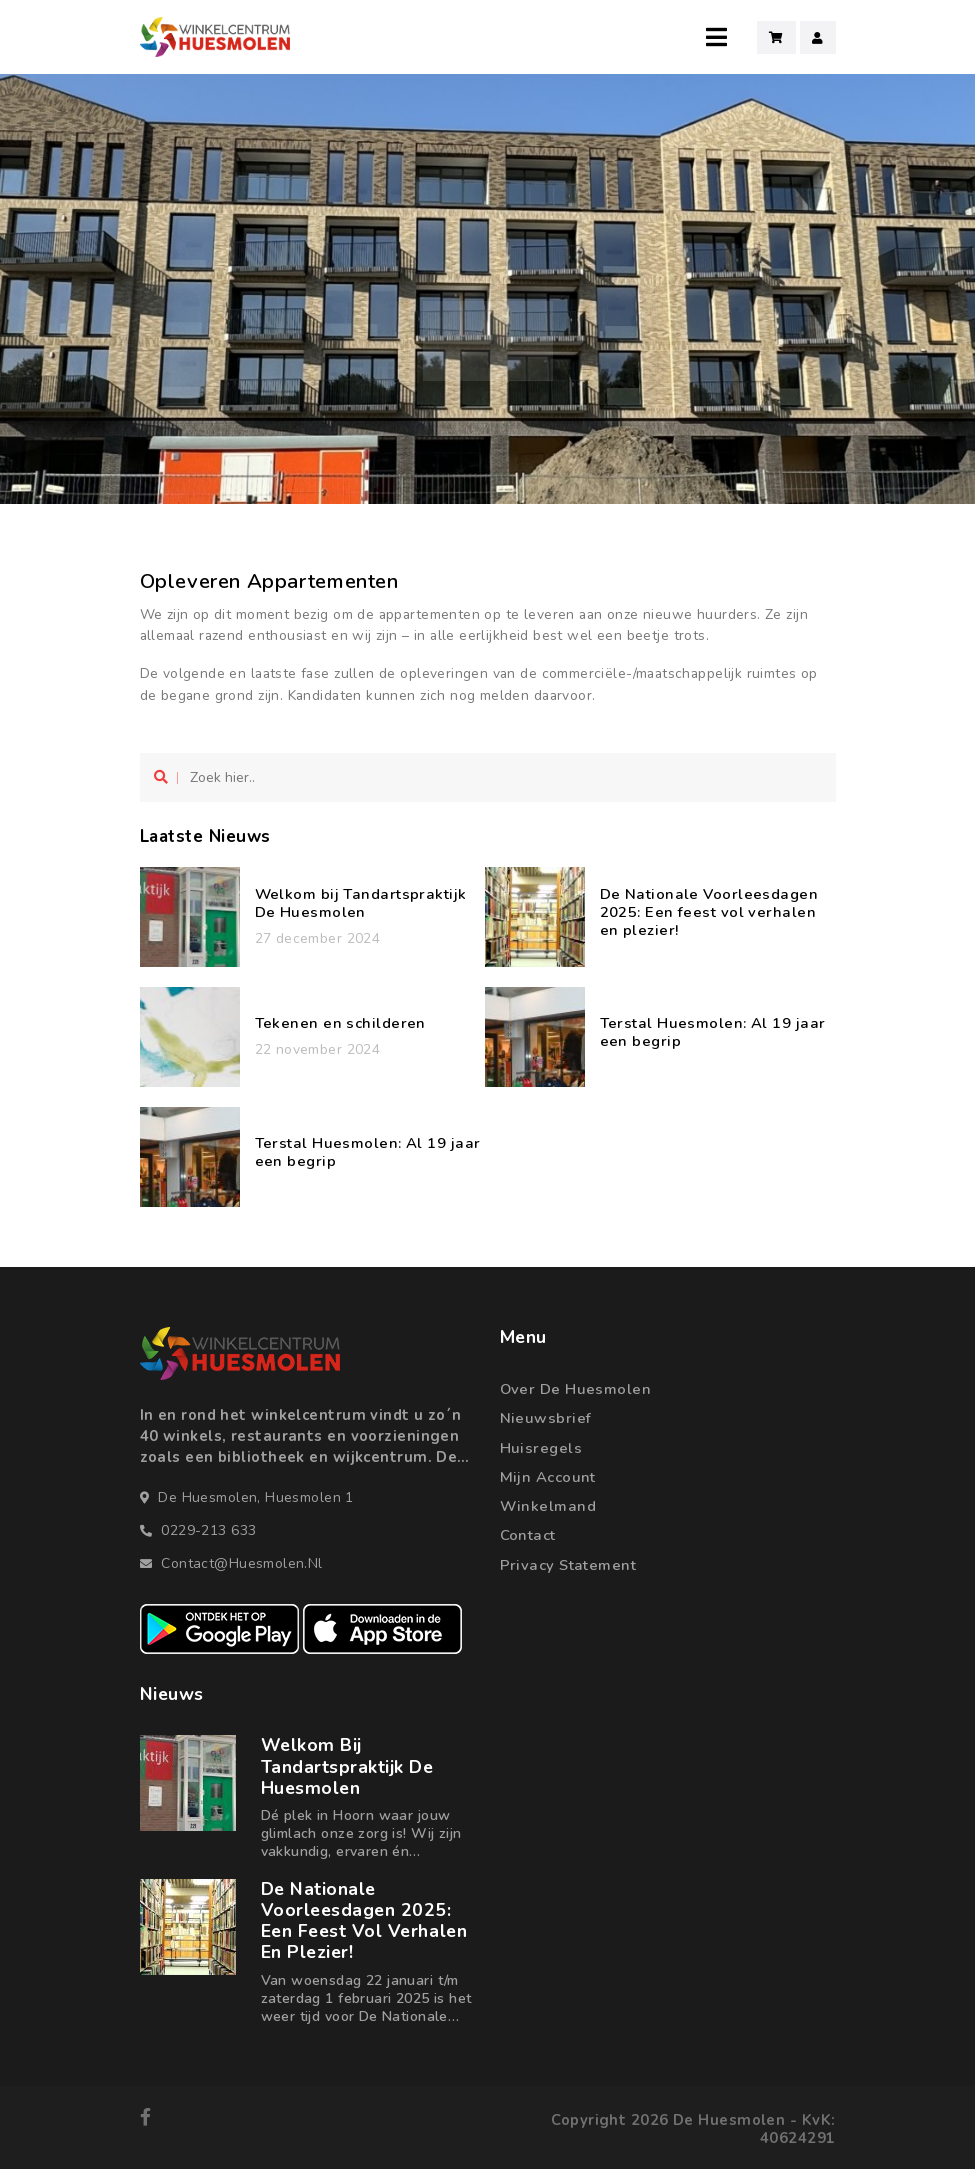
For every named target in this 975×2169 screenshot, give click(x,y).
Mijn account (548, 1477)
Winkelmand (548, 1506)
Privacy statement (568, 1565)
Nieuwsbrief (546, 1418)
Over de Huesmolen (576, 1389)
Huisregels (541, 1448)
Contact (528, 1535)
